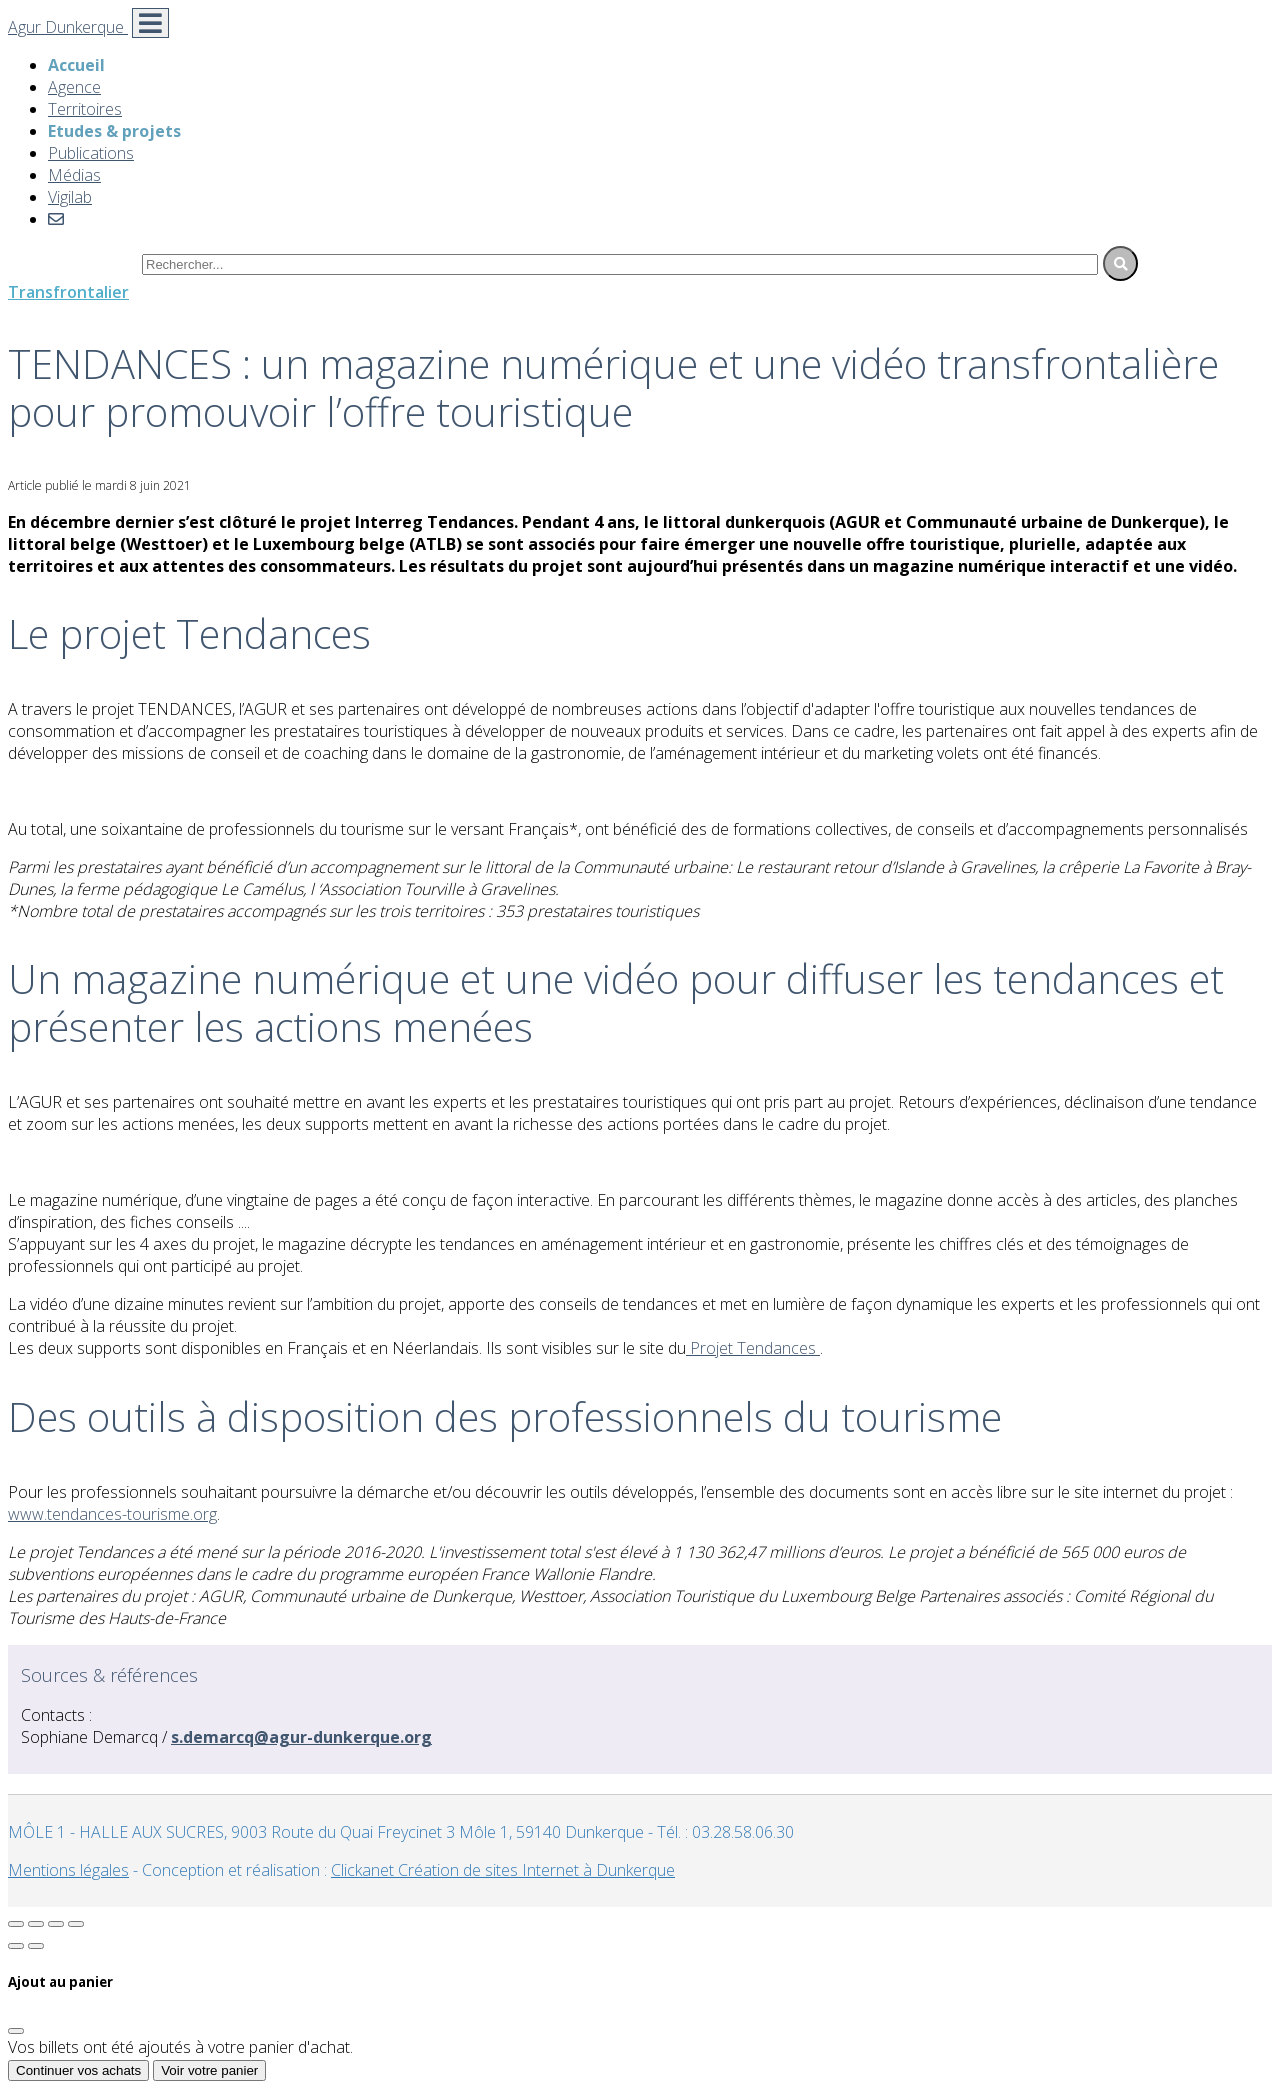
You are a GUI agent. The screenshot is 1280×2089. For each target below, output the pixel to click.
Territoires (85, 109)
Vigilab (70, 197)
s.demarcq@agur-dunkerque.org (301, 1737)
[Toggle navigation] (150, 23)
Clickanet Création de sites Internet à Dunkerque (503, 1870)
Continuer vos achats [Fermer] (78, 2070)
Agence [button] (74, 87)
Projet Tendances (753, 1348)
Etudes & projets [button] (114, 131)
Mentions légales (68, 1870)
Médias (74, 175)
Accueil (76, 65)
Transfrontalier (68, 292)
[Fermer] (16, 2031)
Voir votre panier (209, 2070)
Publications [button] (91, 153)
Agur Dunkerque (68, 27)
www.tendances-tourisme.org (112, 1514)
